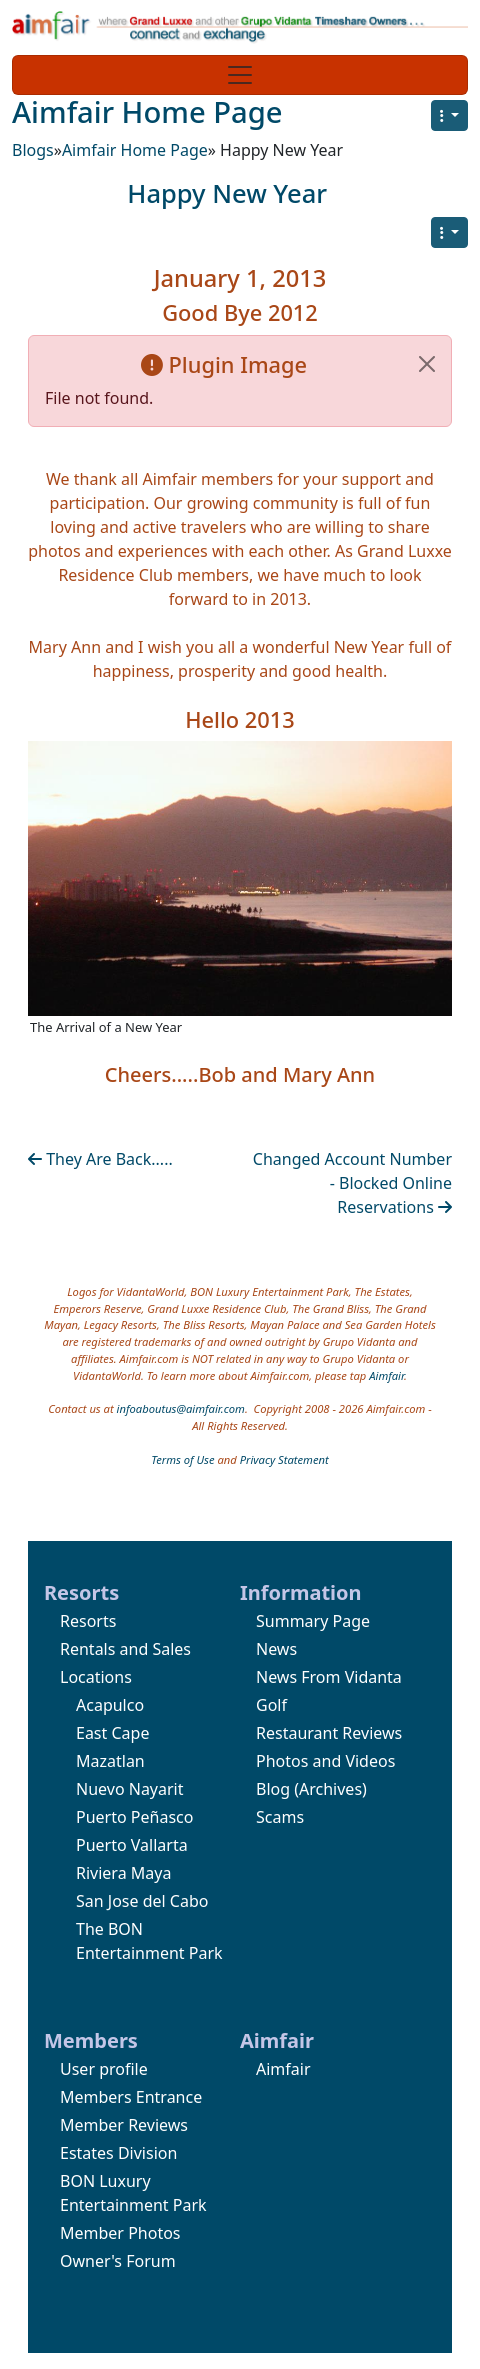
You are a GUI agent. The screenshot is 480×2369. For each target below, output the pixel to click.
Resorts (88, 1621)
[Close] (427, 364)
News (276, 1649)
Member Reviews (124, 2125)
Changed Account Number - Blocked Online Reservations (352, 1183)
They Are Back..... (100, 1159)
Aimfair (386, 1375)
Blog (273, 1789)
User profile (104, 2069)
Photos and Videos (325, 1761)
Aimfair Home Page (147, 112)
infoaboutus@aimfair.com (181, 1408)
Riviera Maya (123, 1873)
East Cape (112, 1733)
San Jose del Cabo (142, 1901)
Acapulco (110, 1705)
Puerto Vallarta (132, 1845)
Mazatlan (110, 1761)
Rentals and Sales (125, 1649)
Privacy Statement (284, 1459)
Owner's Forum (118, 2261)
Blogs (33, 150)
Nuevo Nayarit (130, 1789)
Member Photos (120, 2233)
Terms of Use (182, 1459)
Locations (96, 1677)
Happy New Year (227, 193)
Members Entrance (131, 2097)
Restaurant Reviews (329, 1733)
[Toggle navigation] (240, 75)
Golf (271, 1705)
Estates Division (118, 2153)
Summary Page (313, 1621)
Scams (280, 1817)
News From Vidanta (329, 1677)
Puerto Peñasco (134, 1817)
